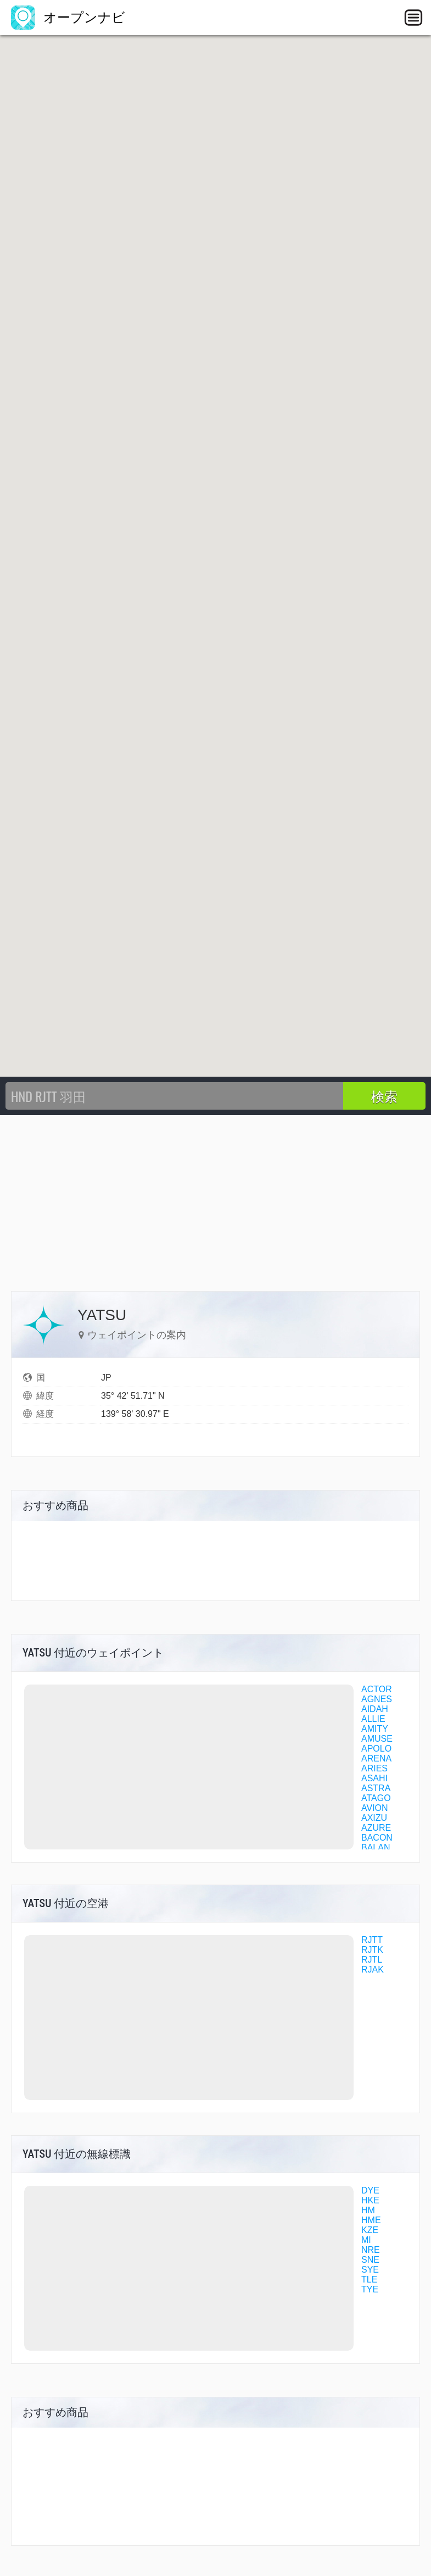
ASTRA (375, 1788)
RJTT (372, 1940)
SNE (370, 2259)
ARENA (376, 1758)
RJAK (372, 1969)
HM (368, 2210)
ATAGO (376, 1798)
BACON (377, 1837)
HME (371, 2220)
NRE (370, 2249)
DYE (370, 2190)
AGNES (376, 1699)
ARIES (374, 1768)
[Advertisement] (215, 1198)
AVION (374, 1808)
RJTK (372, 1949)
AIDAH (374, 1709)
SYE (370, 2269)
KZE (369, 2230)
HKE (370, 2200)
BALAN (375, 1847)
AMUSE (377, 1738)
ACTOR (376, 1689)
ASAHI (374, 1778)
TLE (369, 2279)
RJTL (371, 1959)
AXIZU (374, 1817)
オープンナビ (68, 17)
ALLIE (373, 1719)
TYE (369, 2289)
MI (366, 2240)
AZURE (376, 1827)
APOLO (376, 1748)
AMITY (374, 1728)
